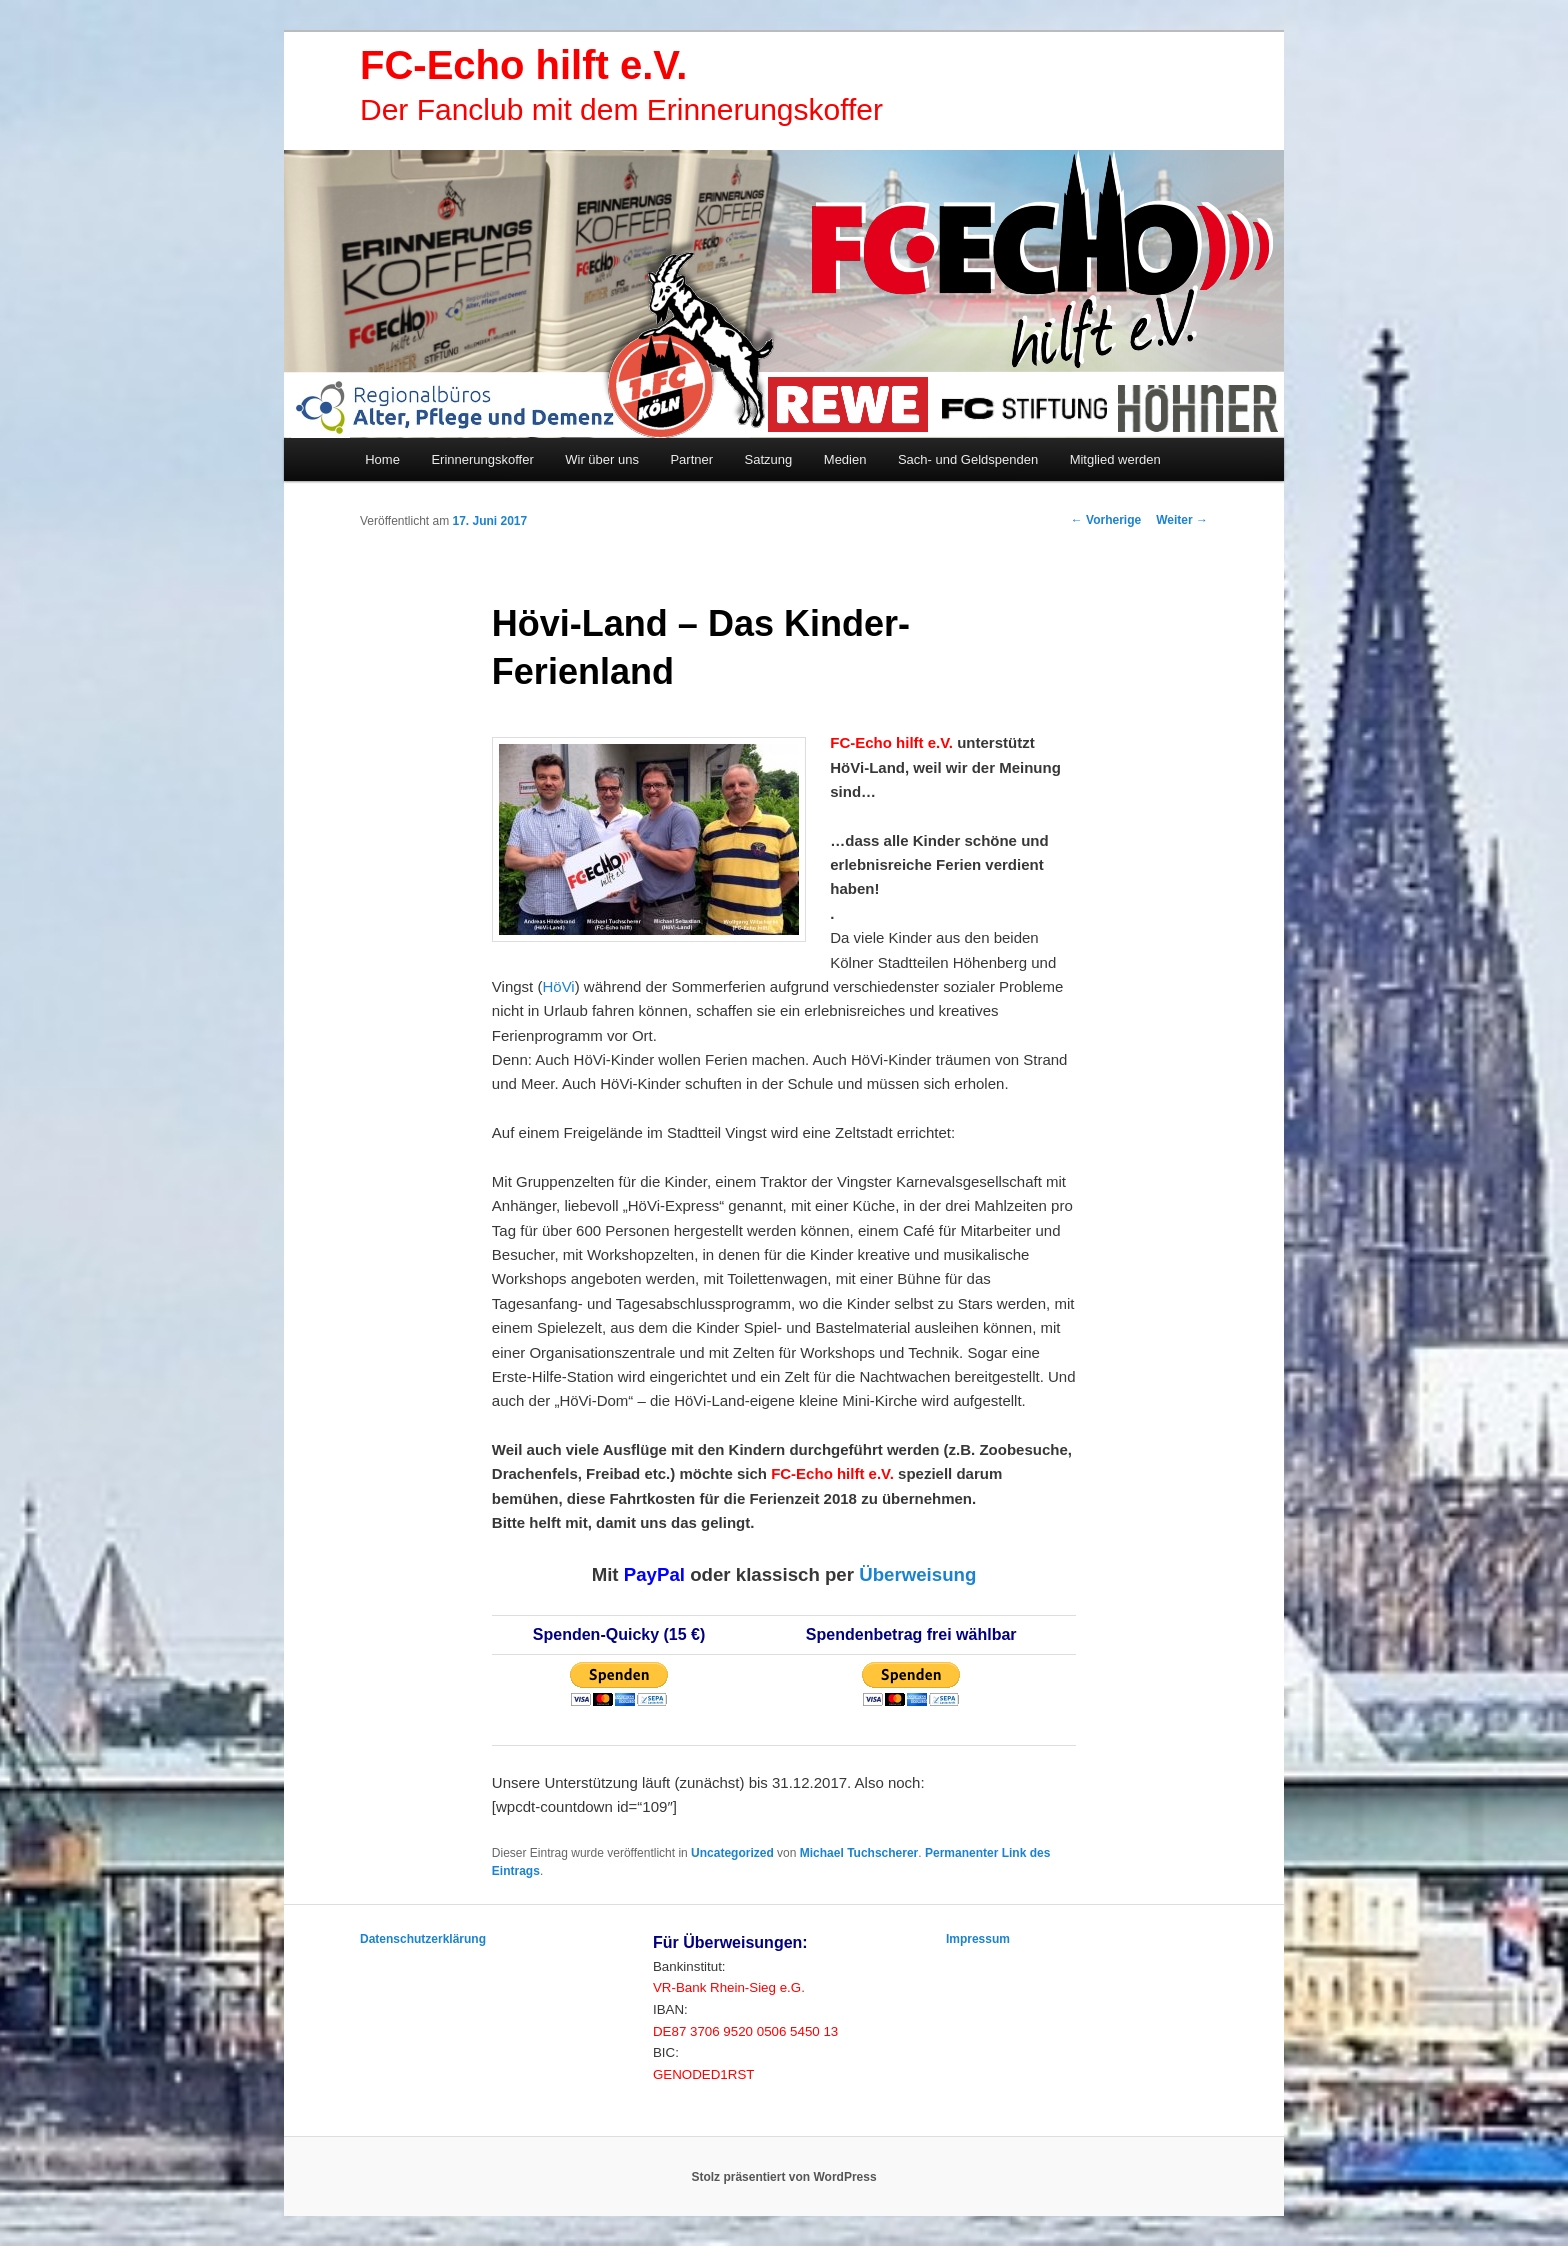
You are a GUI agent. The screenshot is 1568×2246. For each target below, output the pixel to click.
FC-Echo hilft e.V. (523, 65)
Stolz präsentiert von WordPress (783, 2177)
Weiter (1182, 520)
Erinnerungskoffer (482, 459)
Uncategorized (732, 1853)
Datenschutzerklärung (423, 1939)
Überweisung (917, 1574)
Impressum (978, 1939)
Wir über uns (602, 459)
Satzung (769, 459)
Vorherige (1106, 520)
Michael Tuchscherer (859, 1853)
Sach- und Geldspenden (968, 459)
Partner (691, 459)
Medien (845, 459)
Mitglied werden (1115, 459)
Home (382, 459)
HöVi (558, 986)
